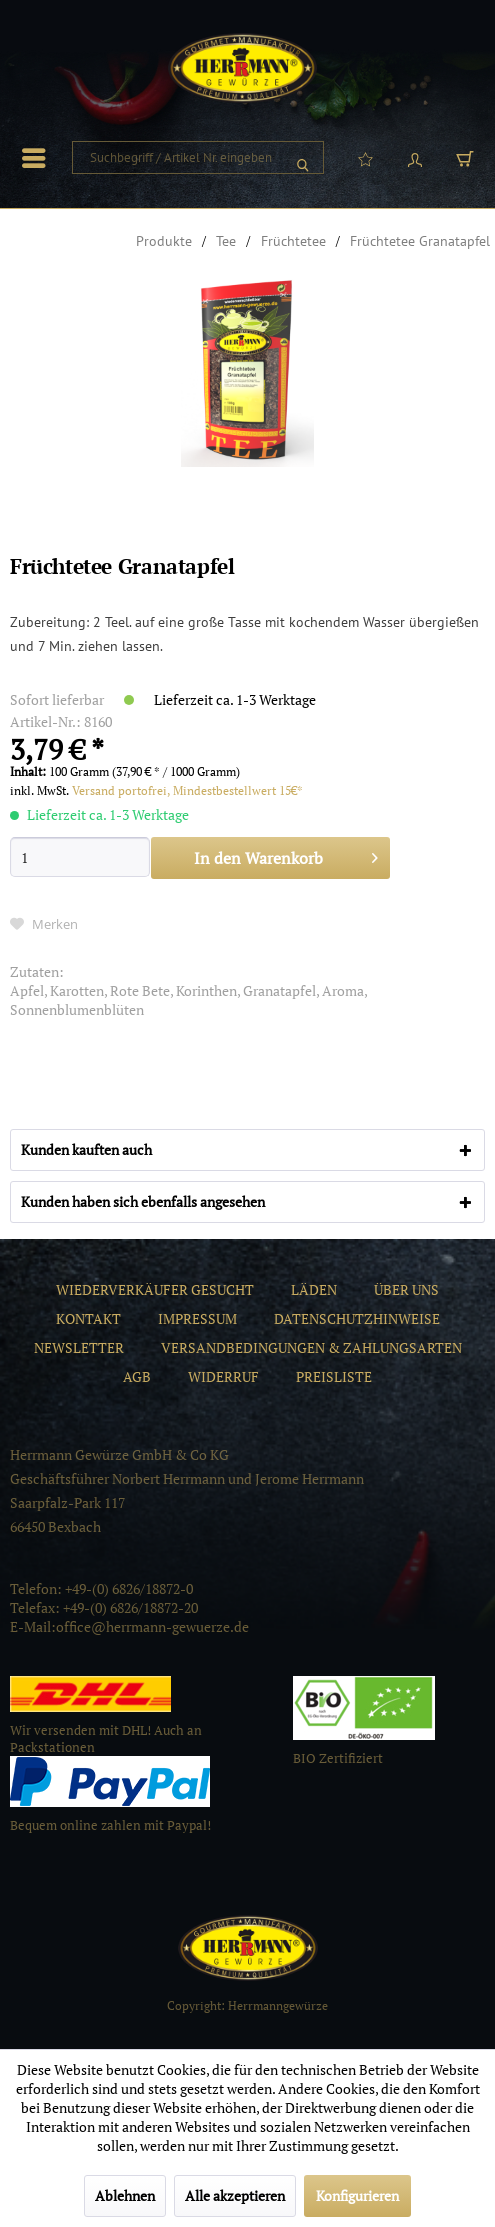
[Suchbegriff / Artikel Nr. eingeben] (198, 157)
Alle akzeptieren (235, 2195)
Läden (314, 1289)
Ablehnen (125, 2195)
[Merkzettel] (365, 158)
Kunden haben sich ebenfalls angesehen (143, 1201)
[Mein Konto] (415, 158)
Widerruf (223, 1376)
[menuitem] (39, 158)
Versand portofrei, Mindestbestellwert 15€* (187, 790)
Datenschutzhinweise (357, 1318)
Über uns (406, 1289)
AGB (137, 1376)
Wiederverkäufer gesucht (155, 1289)
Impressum (197, 1318)
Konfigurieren (357, 2195)
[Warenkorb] (465, 158)
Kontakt (88, 1318)
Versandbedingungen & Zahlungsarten (311, 1347)
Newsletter (79, 1347)
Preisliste (334, 1376)
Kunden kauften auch (86, 1149)
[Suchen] (303, 157)
